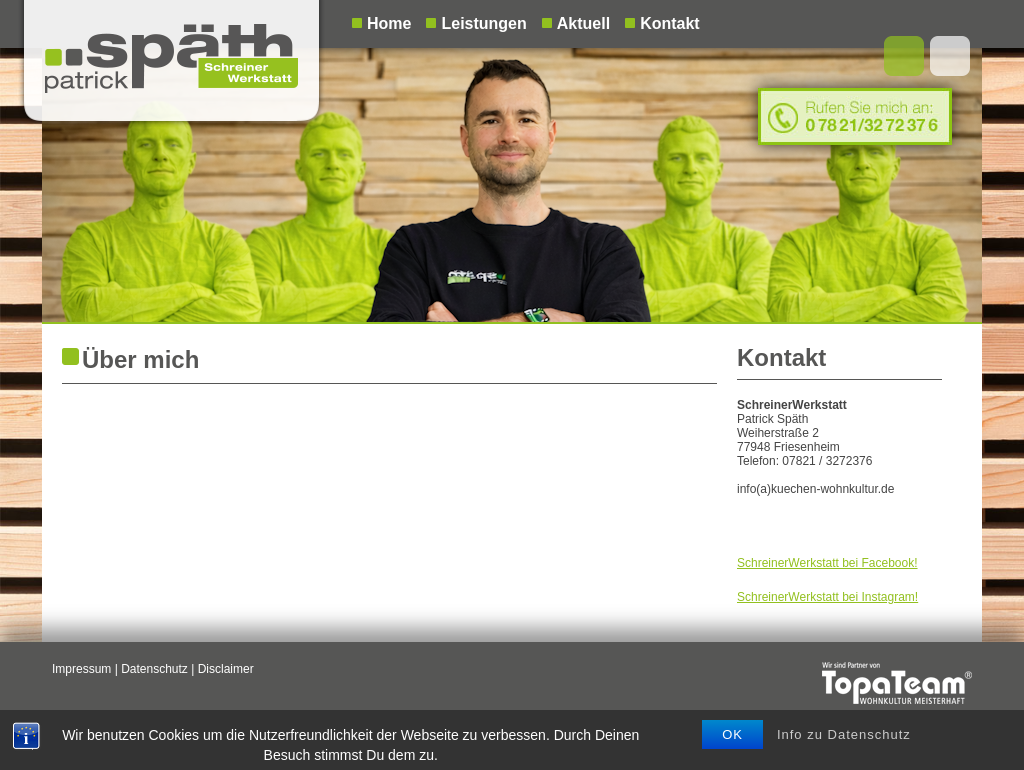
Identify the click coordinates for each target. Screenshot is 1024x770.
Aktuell (583, 23)
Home (389, 23)
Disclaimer (226, 669)
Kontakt (670, 23)
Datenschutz (154, 669)
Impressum (81, 669)
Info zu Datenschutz (844, 750)
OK (732, 750)
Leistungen (483, 23)
